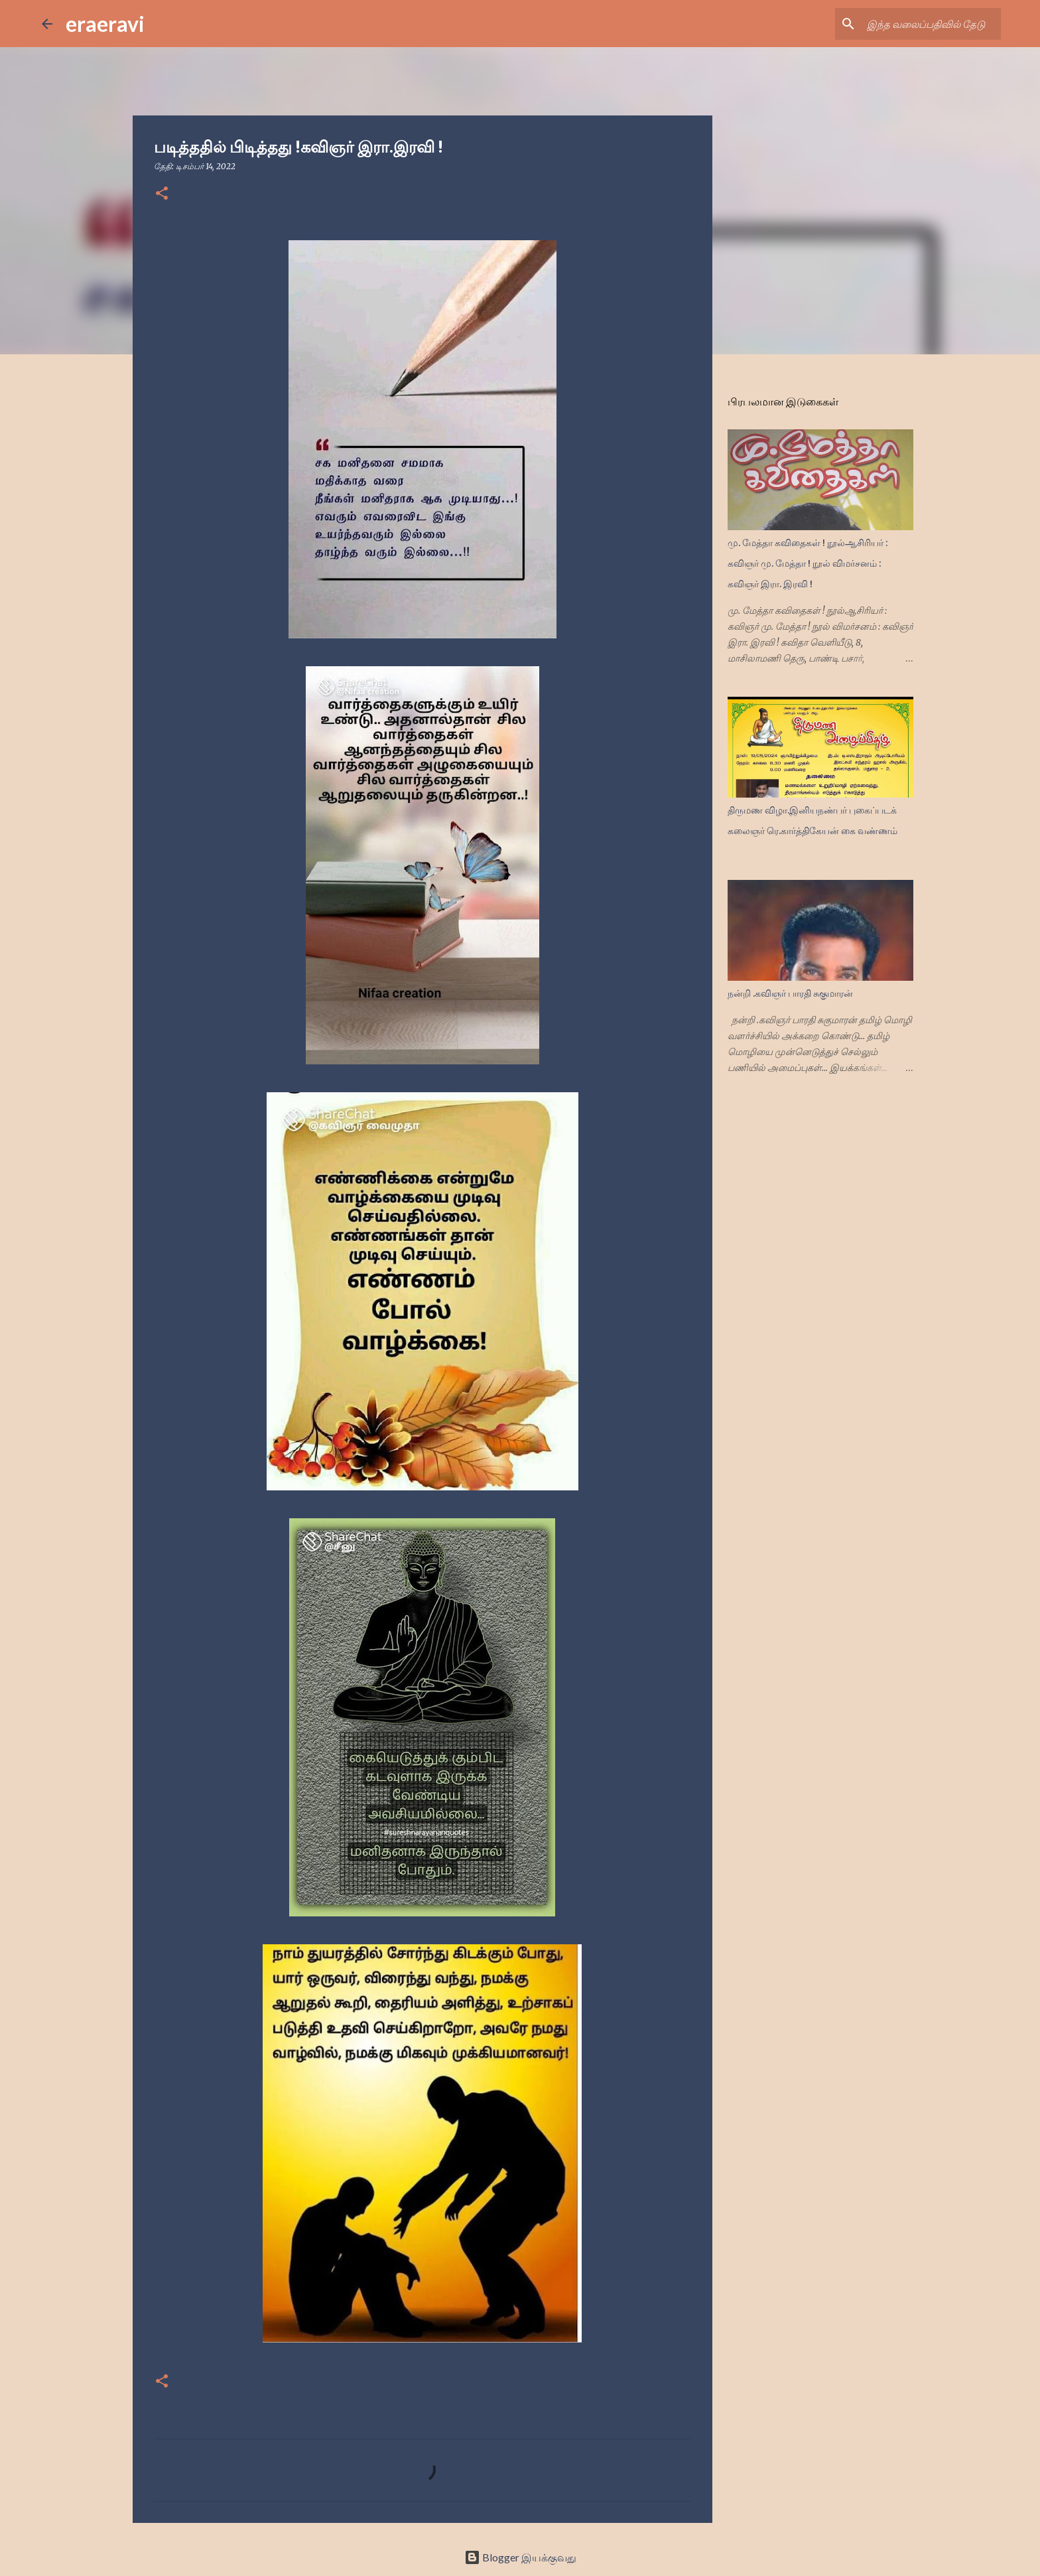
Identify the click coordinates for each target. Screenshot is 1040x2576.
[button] (162, 194)
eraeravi (105, 23)
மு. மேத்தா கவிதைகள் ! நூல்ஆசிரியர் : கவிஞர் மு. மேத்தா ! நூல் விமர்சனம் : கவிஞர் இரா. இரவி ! (807, 563)
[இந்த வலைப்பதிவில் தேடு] (931, 24)
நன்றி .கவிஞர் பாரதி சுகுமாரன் (790, 993)
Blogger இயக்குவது (520, 2557)
